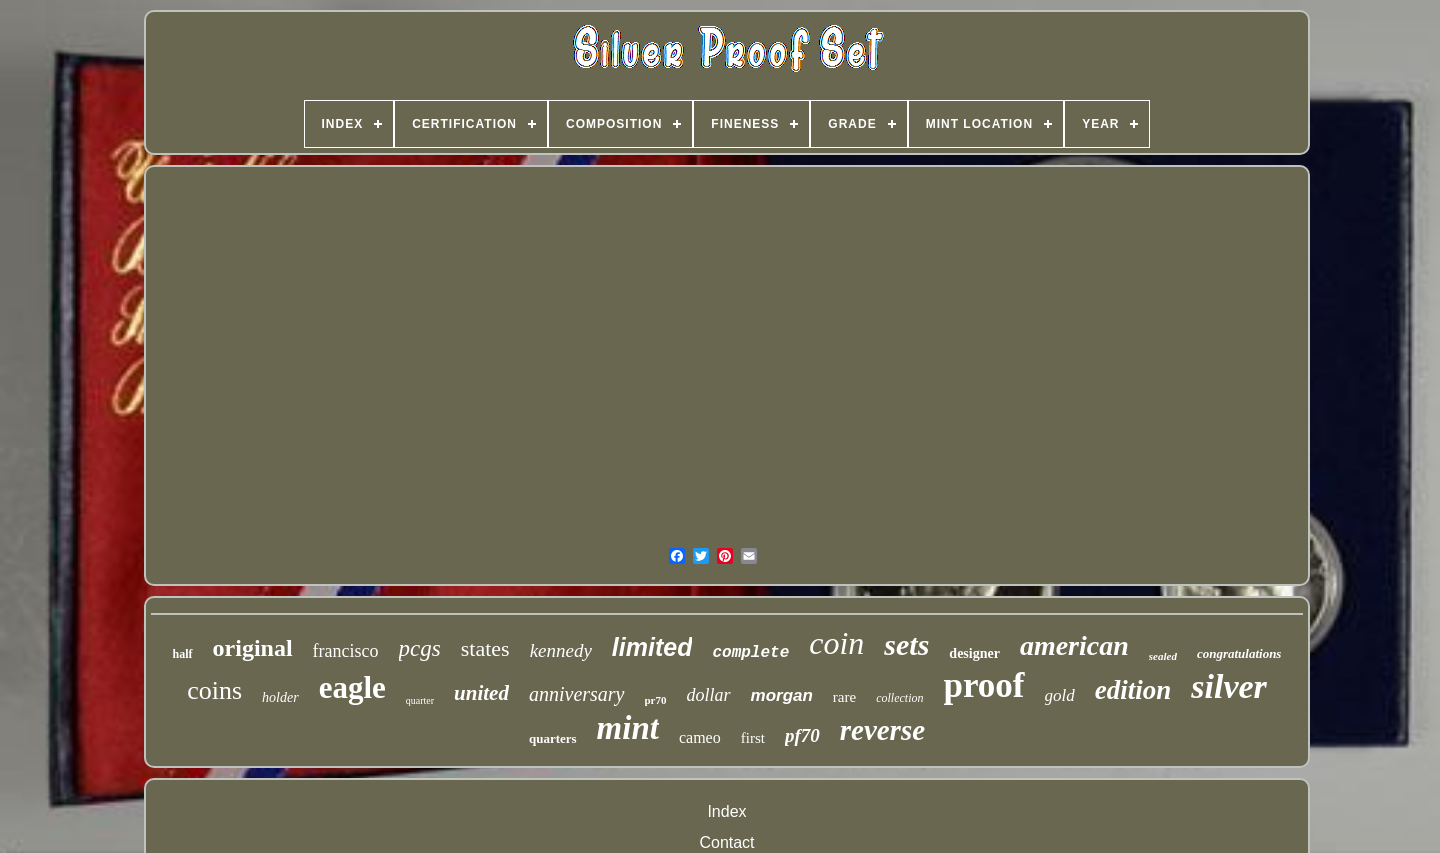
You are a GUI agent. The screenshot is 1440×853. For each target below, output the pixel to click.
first (753, 738)
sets (906, 644)
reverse (882, 730)
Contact (726, 842)
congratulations (1239, 653)
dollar (709, 695)
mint (628, 728)
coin (836, 643)
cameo (700, 737)
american (1074, 645)
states (485, 648)
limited (652, 647)
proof (984, 685)
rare (844, 697)
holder (280, 697)
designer (974, 653)
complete (750, 653)
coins (214, 690)
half (183, 654)
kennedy (561, 650)
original (253, 648)
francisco (346, 651)
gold (1060, 695)
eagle (352, 687)
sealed (1163, 656)
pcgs (420, 648)
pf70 (802, 735)
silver (1229, 686)
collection (899, 698)
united (481, 693)
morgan (782, 695)
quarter (420, 700)
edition (1133, 690)
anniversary (577, 694)
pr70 (656, 700)
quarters (553, 738)
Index (726, 811)
